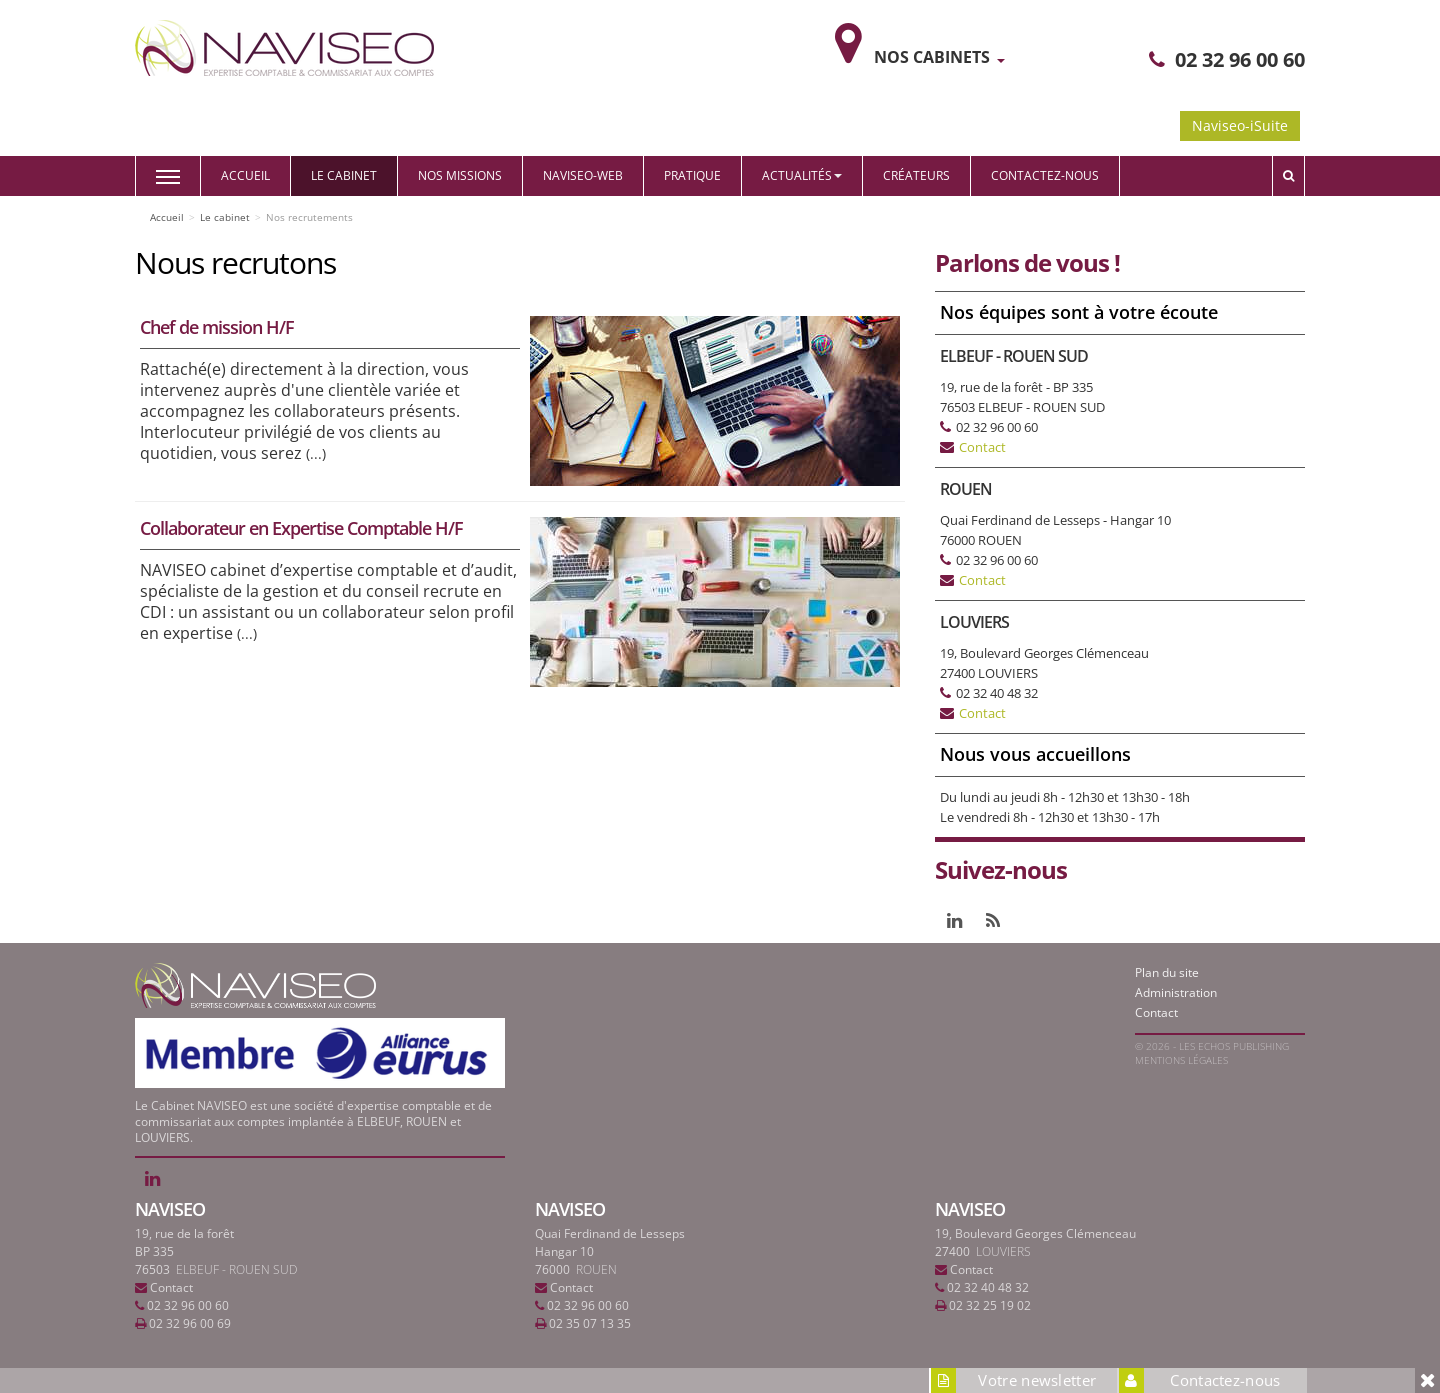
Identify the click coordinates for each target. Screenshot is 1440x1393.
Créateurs (916, 175)
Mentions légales (1181, 1060)
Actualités (802, 175)
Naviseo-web (583, 175)
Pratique (692, 175)
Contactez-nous (1045, 175)
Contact (982, 447)
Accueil (245, 175)
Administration (1176, 992)
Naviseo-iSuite (1240, 125)
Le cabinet (344, 175)
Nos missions (460, 175)
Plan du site (1167, 972)
